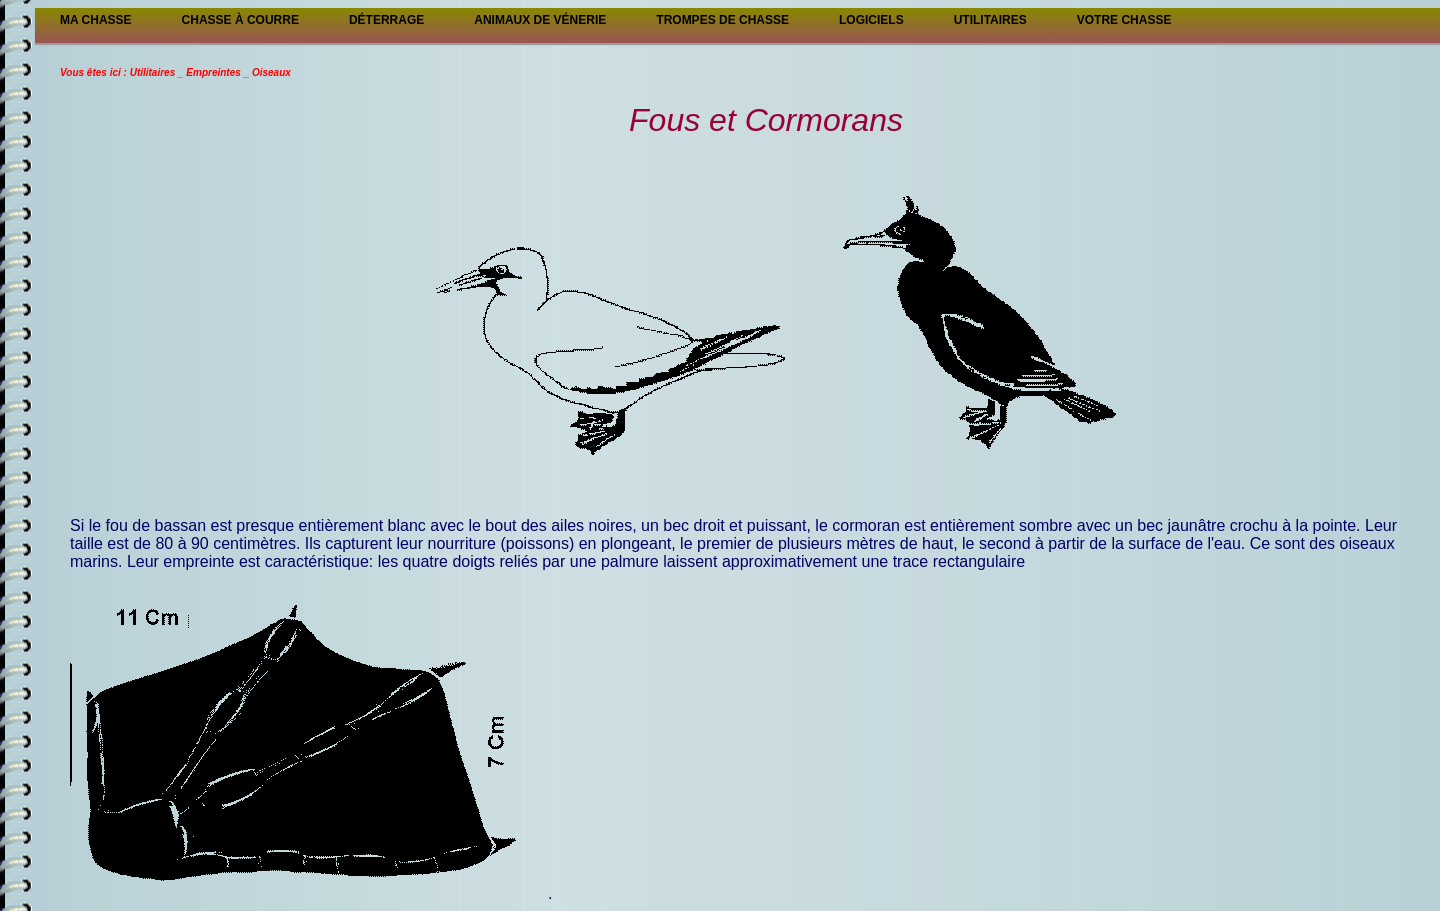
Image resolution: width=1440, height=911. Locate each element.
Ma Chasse (96, 20)
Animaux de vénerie (540, 20)
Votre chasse (1124, 20)
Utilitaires (990, 20)
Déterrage (386, 20)
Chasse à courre (240, 20)
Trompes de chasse (722, 20)
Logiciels (871, 20)
